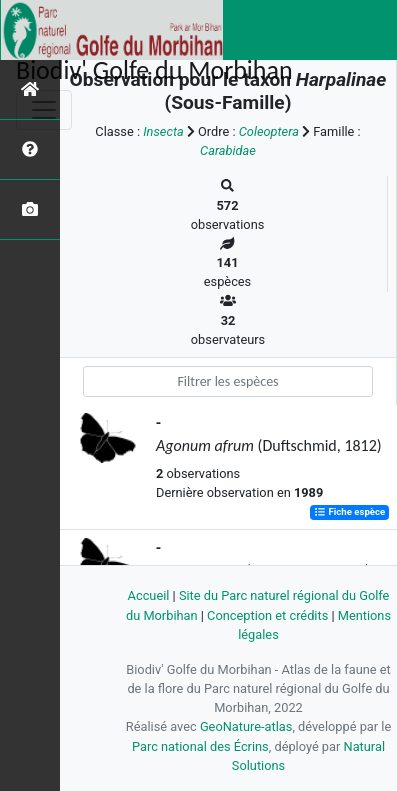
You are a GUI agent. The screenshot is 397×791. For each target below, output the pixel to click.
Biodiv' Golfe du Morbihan (154, 70)
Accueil (149, 595)
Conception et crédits (267, 615)
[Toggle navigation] (44, 110)
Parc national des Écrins (200, 746)
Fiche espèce (349, 512)
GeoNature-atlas (246, 726)
